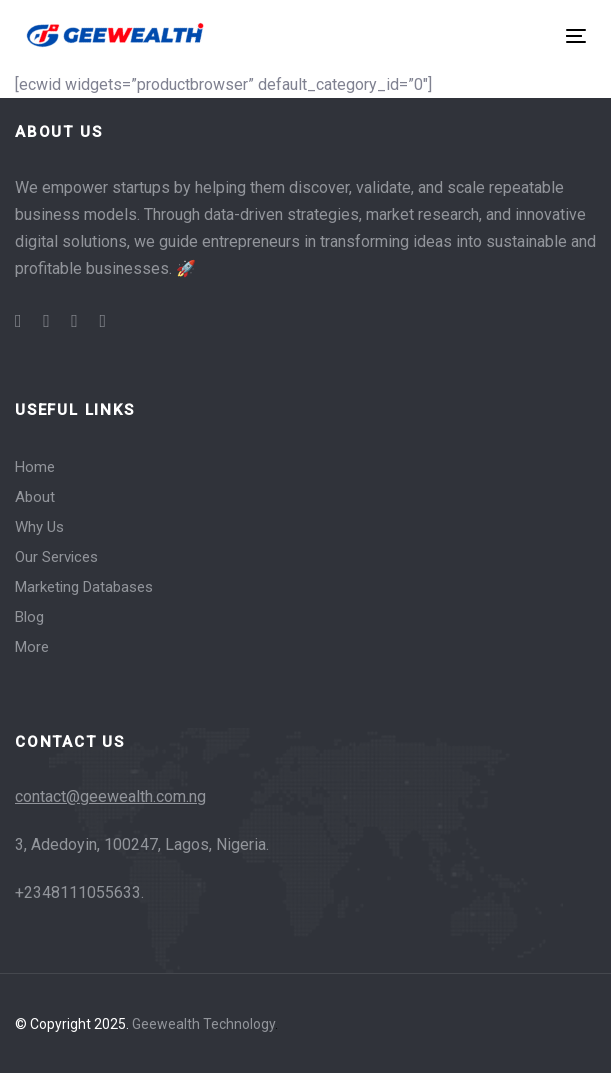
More (32, 647)
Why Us (39, 527)
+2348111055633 (78, 892)
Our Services (56, 557)
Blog (29, 617)
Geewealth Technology (203, 1024)
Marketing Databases (84, 587)
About (35, 497)
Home (35, 467)
